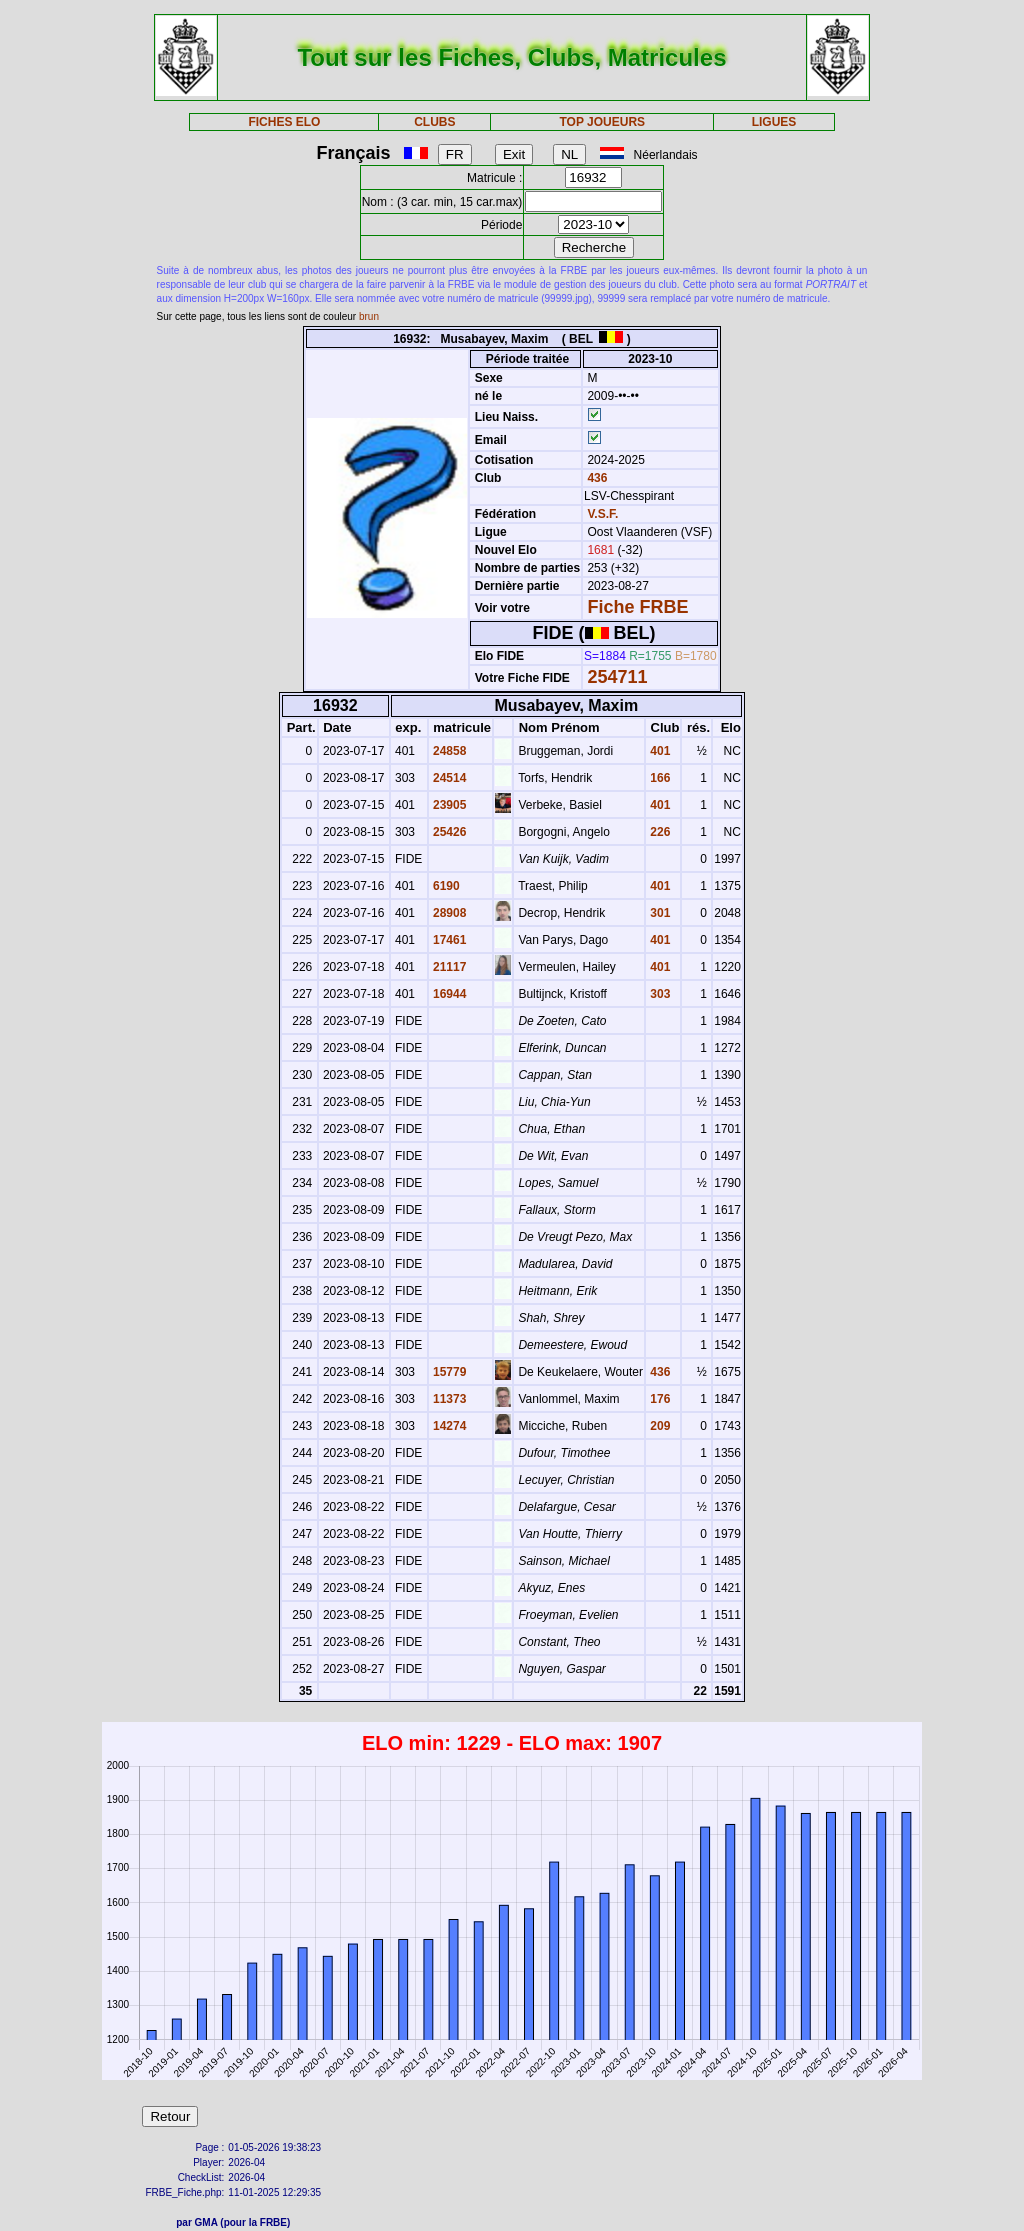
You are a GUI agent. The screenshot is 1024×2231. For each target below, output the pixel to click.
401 (658, 751)
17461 (448, 940)
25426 (448, 832)
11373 (448, 1399)
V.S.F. (602, 514)
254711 (617, 677)
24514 (448, 778)
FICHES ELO (284, 122)
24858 (448, 751)
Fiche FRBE (637, 607)
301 (658, 913)
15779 (448, 1372)
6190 (445, 886)
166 (658, 778)
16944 (448, 994)
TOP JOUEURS (603, 122)
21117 (448, 967)
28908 (448, 913)
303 (658, 994)
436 (595, 478)
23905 (448, 805)
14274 (448, 1426)
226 (658, 832)
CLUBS (434, 122)
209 (658, 1426)
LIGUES (774, 122)
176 (658, 1399)
